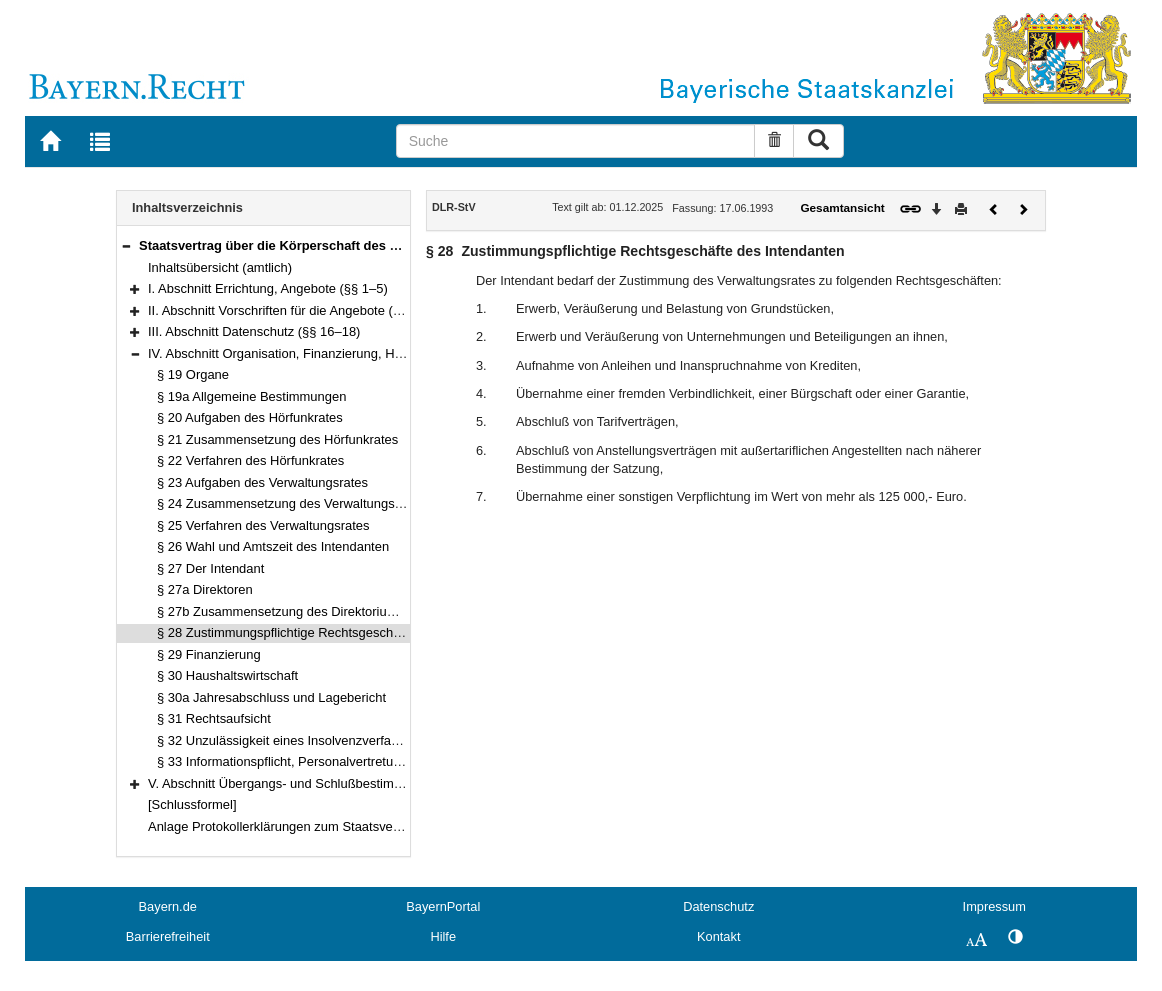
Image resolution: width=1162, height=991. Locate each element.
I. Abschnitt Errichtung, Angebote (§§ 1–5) (268, 288)
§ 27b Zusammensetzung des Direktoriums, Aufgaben (311, 611)
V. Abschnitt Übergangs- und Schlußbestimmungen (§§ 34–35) (327, 783)
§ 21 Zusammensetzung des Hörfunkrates (277, 439)
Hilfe (443, 936)
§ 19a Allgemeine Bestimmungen (251, 396)
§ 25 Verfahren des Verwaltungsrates (263, 525)
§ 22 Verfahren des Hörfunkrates (250, 460)
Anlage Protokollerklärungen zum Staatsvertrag (283, 826)
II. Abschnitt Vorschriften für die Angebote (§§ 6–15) (296, 310)
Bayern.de (168, 906)
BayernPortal (443, 906)
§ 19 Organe (193, 374)
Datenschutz (718, 906)
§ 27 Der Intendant (210, 568)
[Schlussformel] (192, 804)
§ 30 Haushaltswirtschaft (227, 675)
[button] (126, 245)
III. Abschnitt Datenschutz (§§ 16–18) (254, 331)
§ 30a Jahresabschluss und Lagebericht (271, 697)
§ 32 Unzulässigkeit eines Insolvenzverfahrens (290, 740)
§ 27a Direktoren (205, 589)
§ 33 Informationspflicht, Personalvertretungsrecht (300, 761)
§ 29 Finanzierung (209, 654)
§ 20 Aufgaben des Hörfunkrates (250, 417)
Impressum (994, 906)
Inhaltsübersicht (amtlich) (220, 267)
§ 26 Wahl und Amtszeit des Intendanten (273, 546)
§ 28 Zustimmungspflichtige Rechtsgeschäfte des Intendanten (334, 632)
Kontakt (718, 936)
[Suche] (575, 141)
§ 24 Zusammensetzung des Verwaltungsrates (290, 503)
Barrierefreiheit (168, 936)
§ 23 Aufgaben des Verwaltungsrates (262, 482)
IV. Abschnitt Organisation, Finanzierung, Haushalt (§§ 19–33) (325, 353)
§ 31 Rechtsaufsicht (214, 718)
